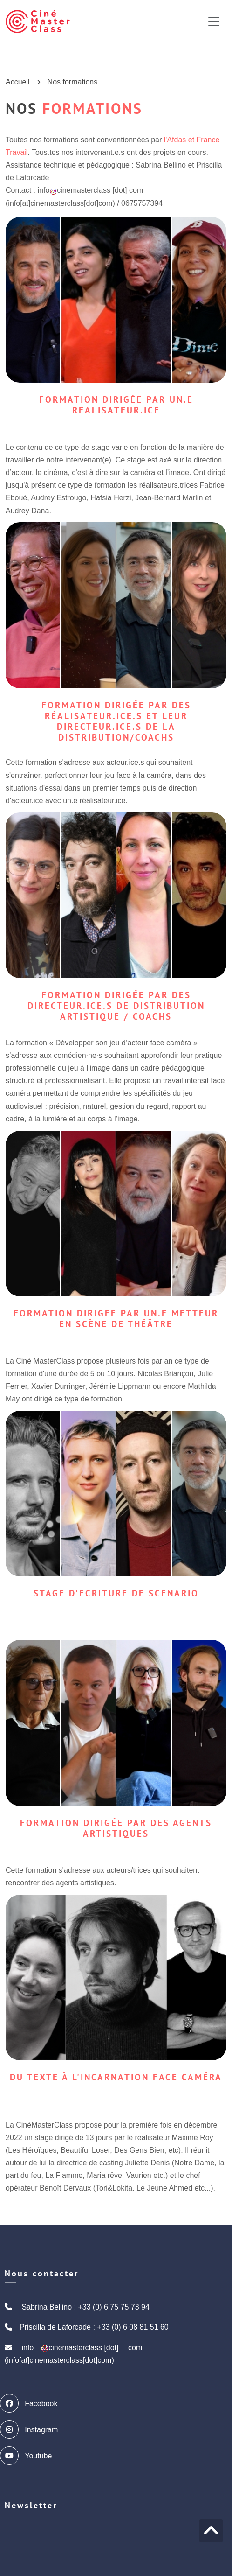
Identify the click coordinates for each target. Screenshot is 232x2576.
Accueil (18, 82)
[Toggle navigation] (213, 21)
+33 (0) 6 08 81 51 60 (132, 2327)
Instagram (31, 2429)
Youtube (28, 2455)
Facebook (31, 2403)
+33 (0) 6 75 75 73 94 (113, 2307)
